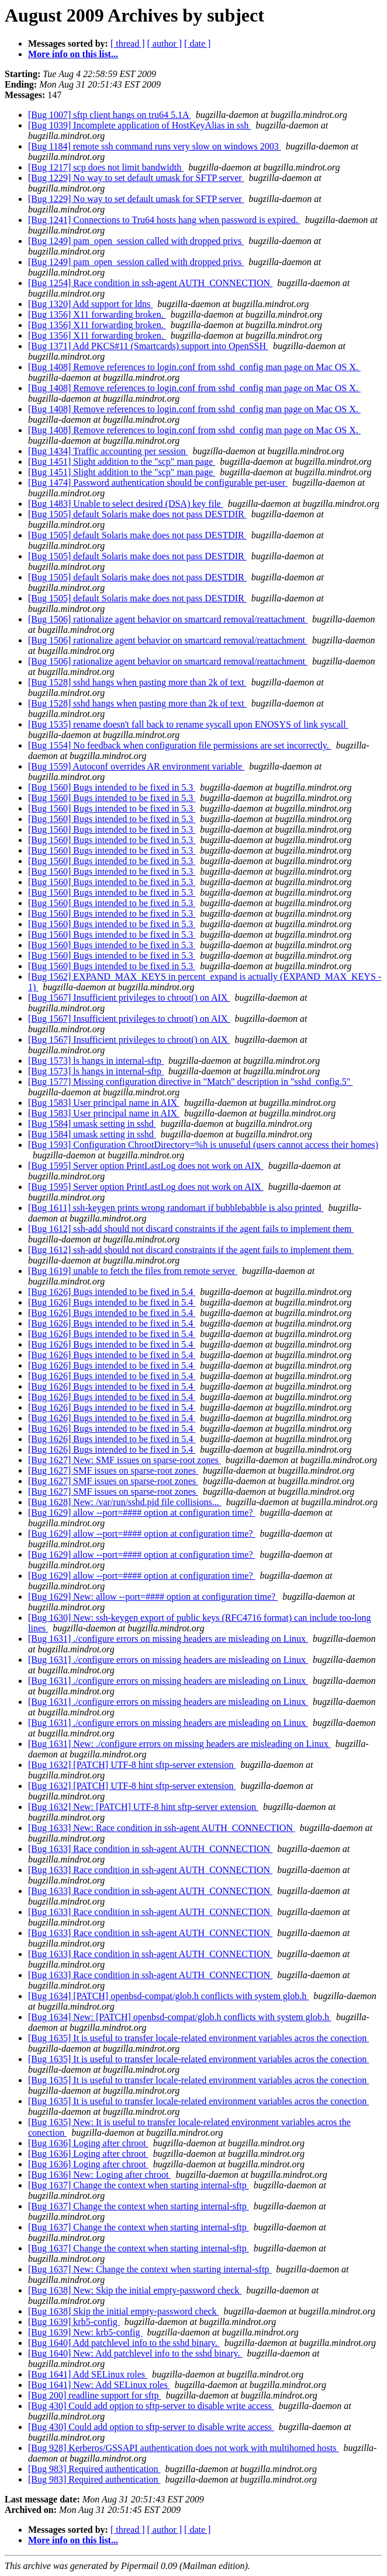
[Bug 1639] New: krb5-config (85, 2332)
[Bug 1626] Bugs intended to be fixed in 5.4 (111, 1292)
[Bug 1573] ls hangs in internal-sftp (96, 1061)
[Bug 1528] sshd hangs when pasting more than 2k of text (137, 682)
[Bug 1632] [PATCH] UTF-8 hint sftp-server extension (132, 1765)
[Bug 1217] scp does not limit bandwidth (106, 167)
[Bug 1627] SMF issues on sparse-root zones (113, 1470)
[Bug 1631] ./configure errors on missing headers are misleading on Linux (168, 1639)
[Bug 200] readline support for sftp (94, 2395)
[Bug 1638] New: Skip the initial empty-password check (134, 2290)
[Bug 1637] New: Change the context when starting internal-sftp (149, 2269)
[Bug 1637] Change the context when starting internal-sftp (138, 2185)
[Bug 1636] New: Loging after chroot (99, 2175)
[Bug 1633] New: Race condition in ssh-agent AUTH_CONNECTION (161, 1828)
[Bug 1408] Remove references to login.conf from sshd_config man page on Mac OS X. (194, 367)
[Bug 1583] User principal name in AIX (103, 1103)
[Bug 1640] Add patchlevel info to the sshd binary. (124, 2343)
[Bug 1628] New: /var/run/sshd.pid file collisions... (125, 1502)
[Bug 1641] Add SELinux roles (87, 2374)
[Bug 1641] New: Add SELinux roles (99, 2385)
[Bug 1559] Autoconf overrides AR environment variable (136, 766)
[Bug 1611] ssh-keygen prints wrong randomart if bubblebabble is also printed (176, 1208)
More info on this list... (73, 54)
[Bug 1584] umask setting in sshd (92, 1124)
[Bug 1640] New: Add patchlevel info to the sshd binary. (135, 2353)
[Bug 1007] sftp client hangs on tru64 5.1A (109, 115)
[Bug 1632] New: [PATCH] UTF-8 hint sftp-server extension (143, 1807)
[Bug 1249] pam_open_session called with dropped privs (136, 241)
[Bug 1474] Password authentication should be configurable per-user (158, 483)
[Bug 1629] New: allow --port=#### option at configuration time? (153, 1597)
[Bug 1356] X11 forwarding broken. (97, 314)
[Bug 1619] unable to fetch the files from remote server (132, 1271)
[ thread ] (127, 43)
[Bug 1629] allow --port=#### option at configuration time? (141, 1512)
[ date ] (197, 43)
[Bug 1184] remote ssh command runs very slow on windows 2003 (154, 146)
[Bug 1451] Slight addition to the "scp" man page (121, 462)
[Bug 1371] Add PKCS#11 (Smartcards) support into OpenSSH (148, 346)
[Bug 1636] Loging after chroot (88, 2143)
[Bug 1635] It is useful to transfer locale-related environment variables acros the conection (198, 2038)
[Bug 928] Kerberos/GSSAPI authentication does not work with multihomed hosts (183, 2448)
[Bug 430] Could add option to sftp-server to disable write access (151, 2406)
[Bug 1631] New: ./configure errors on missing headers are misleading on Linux (179, 1744)
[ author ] (164, 43)
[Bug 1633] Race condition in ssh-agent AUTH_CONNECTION (150, 1849)
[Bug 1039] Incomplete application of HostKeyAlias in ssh (139, 125)
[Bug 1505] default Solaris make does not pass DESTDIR (137, 514)
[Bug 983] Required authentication (94, 2469)
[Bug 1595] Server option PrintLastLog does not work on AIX (146, 1166)
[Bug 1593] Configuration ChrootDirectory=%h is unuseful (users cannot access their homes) (203, 1145)
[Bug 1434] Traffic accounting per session (108, 451)
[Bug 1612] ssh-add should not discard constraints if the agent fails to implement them (191, 1229)
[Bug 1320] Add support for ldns (90, 304)
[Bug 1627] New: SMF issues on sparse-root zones (124, 1460)
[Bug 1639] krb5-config (74, 2322)
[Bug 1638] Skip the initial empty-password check (123, 2311)
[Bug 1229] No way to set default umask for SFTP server (136, 178)
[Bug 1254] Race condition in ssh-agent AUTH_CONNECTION (150, 283)
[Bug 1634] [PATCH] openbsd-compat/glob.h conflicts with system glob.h (168, 1996)
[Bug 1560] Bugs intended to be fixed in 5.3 (111, 787)
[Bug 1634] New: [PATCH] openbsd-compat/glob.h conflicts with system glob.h (179, 2017)
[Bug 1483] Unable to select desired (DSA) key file (125, 504)
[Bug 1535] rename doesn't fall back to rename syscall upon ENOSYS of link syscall (188, 724)
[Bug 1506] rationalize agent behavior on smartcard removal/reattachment (167, 619)
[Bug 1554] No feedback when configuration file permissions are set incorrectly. (179, 745)
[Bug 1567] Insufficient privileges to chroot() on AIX (129, 997)
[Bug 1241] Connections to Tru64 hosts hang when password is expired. (164, 220)
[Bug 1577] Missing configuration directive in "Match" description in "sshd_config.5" (190, 1082)
